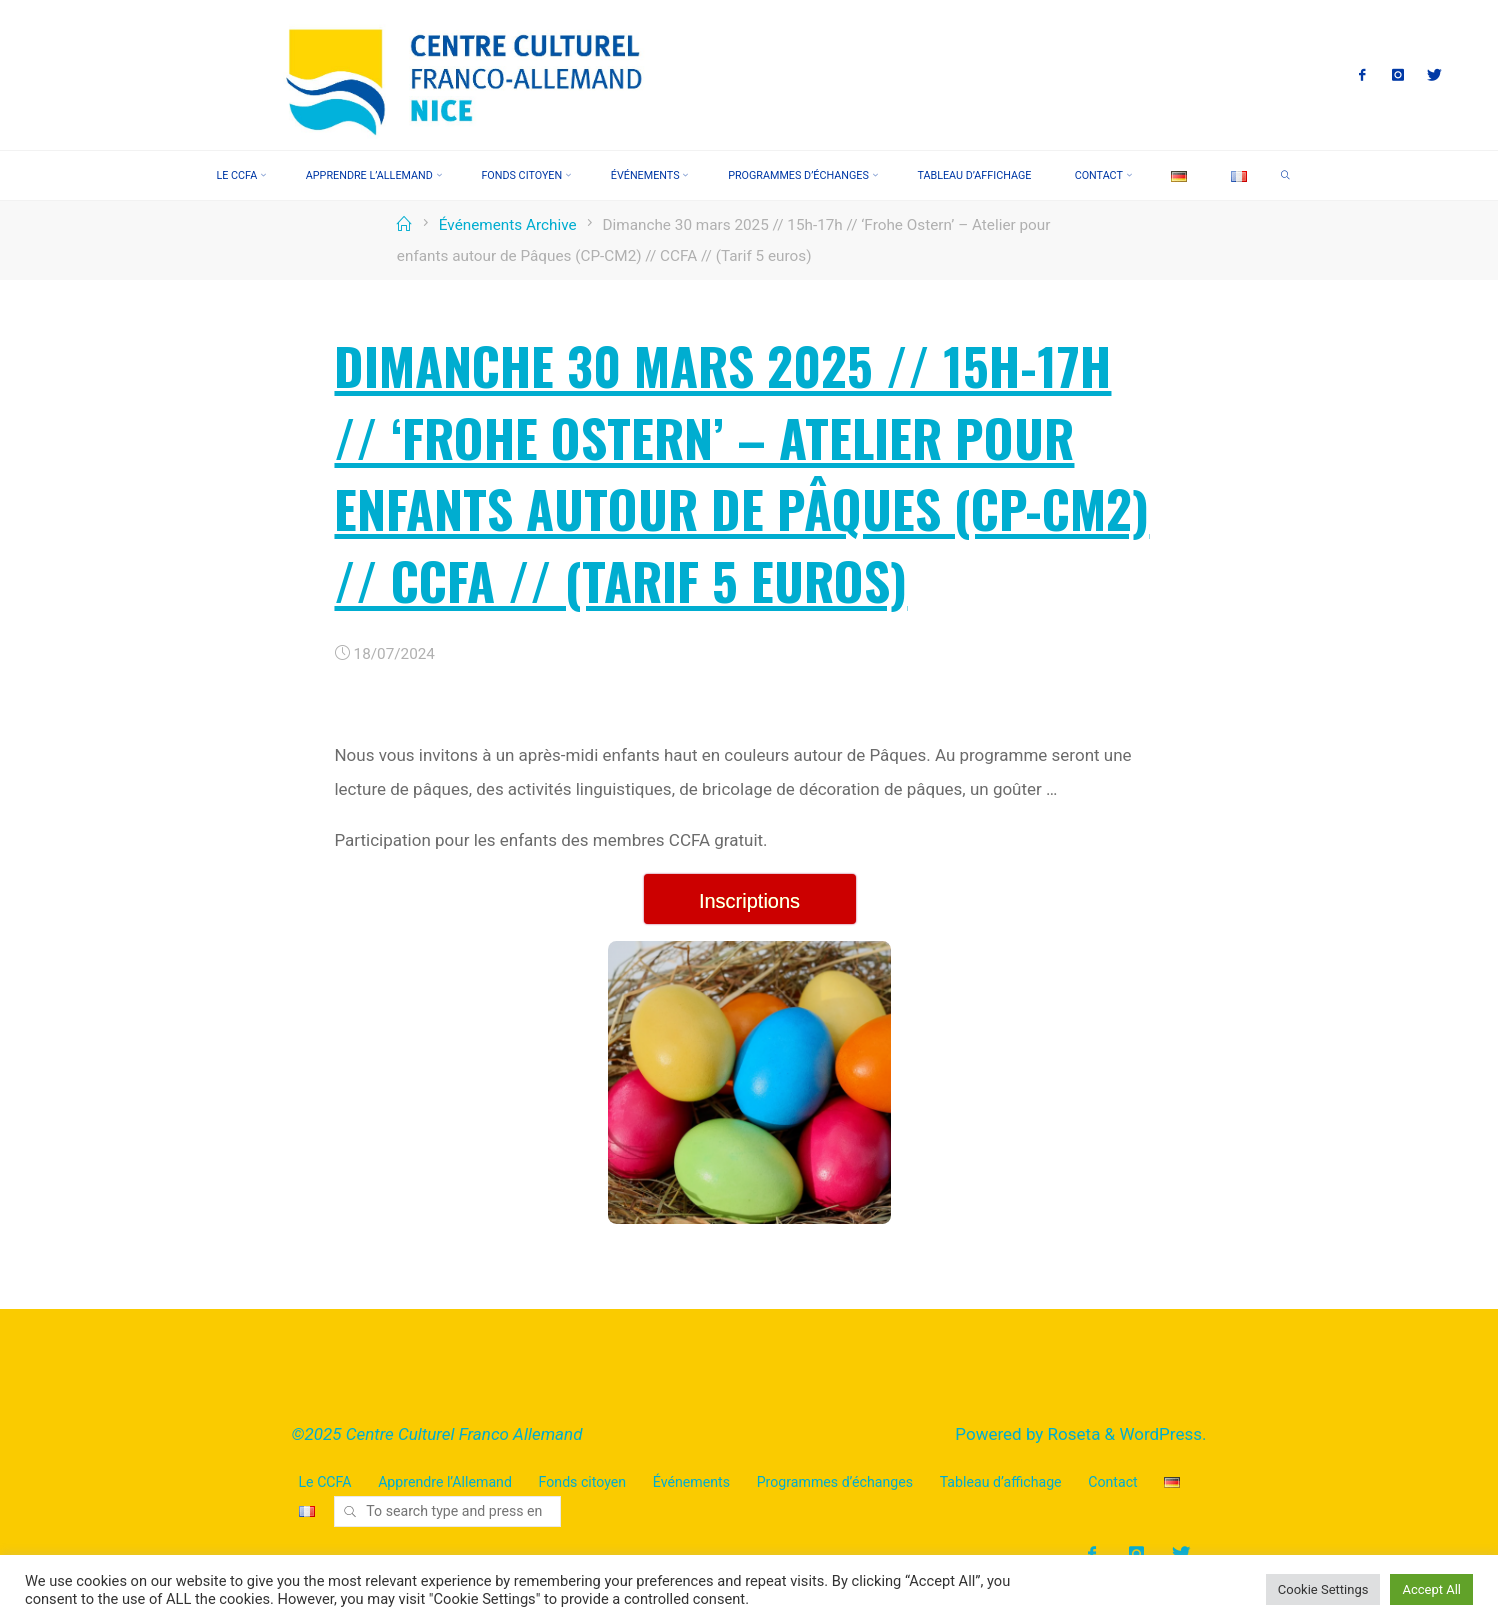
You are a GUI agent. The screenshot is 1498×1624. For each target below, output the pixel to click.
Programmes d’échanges (835, 1482)
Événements (691, 1482)
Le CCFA (325, 1482)
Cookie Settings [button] (1323, 1589)
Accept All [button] (1431, 1589)
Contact (1112, 1482)
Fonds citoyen (583, 1482)
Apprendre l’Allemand (445, 1482)
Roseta (1071, 1434)
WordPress (1160, 1434)
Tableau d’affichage (1001, 1482)
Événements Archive (508, 225)
